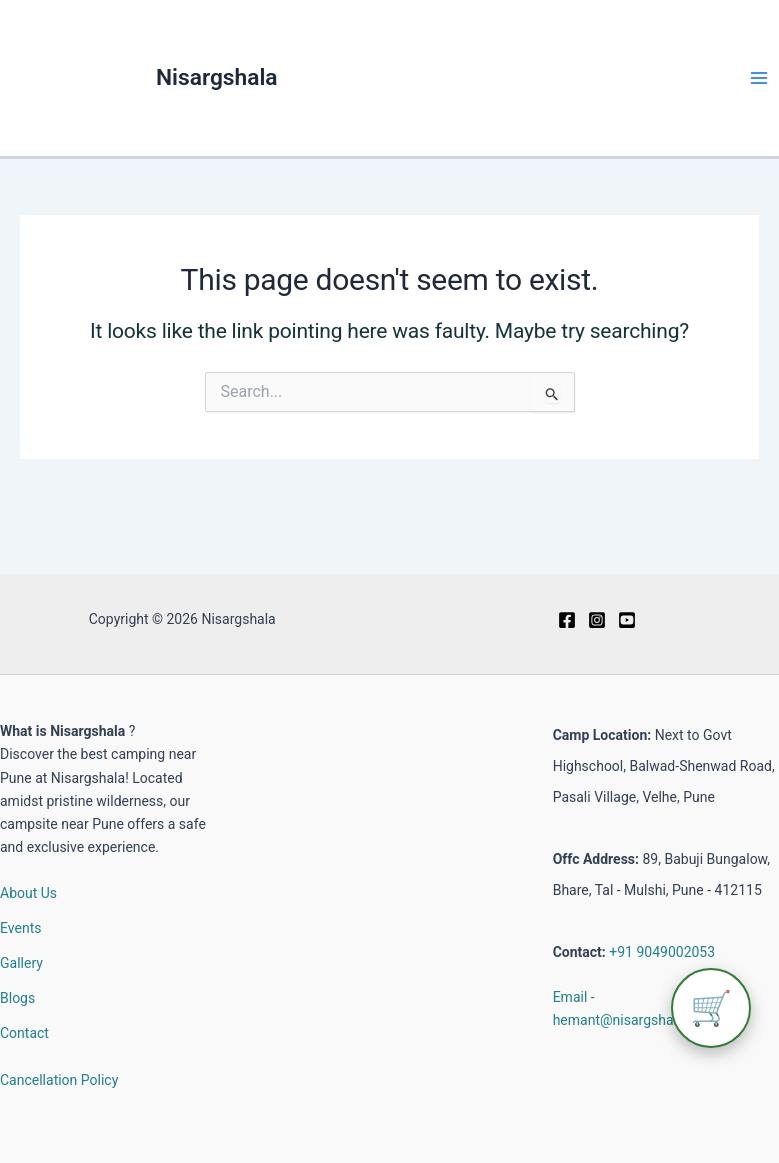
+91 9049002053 (662, 952)
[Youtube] (627, 620)
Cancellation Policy (59, 1080)
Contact (24, 1033)
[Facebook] (567, 620)
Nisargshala (217, 77)
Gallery (21, 963)
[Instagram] (597, 620)
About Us (28, 893)
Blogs (17, 998)
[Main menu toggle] (758, 78)
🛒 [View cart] (711, 1008)
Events (20, 928)
